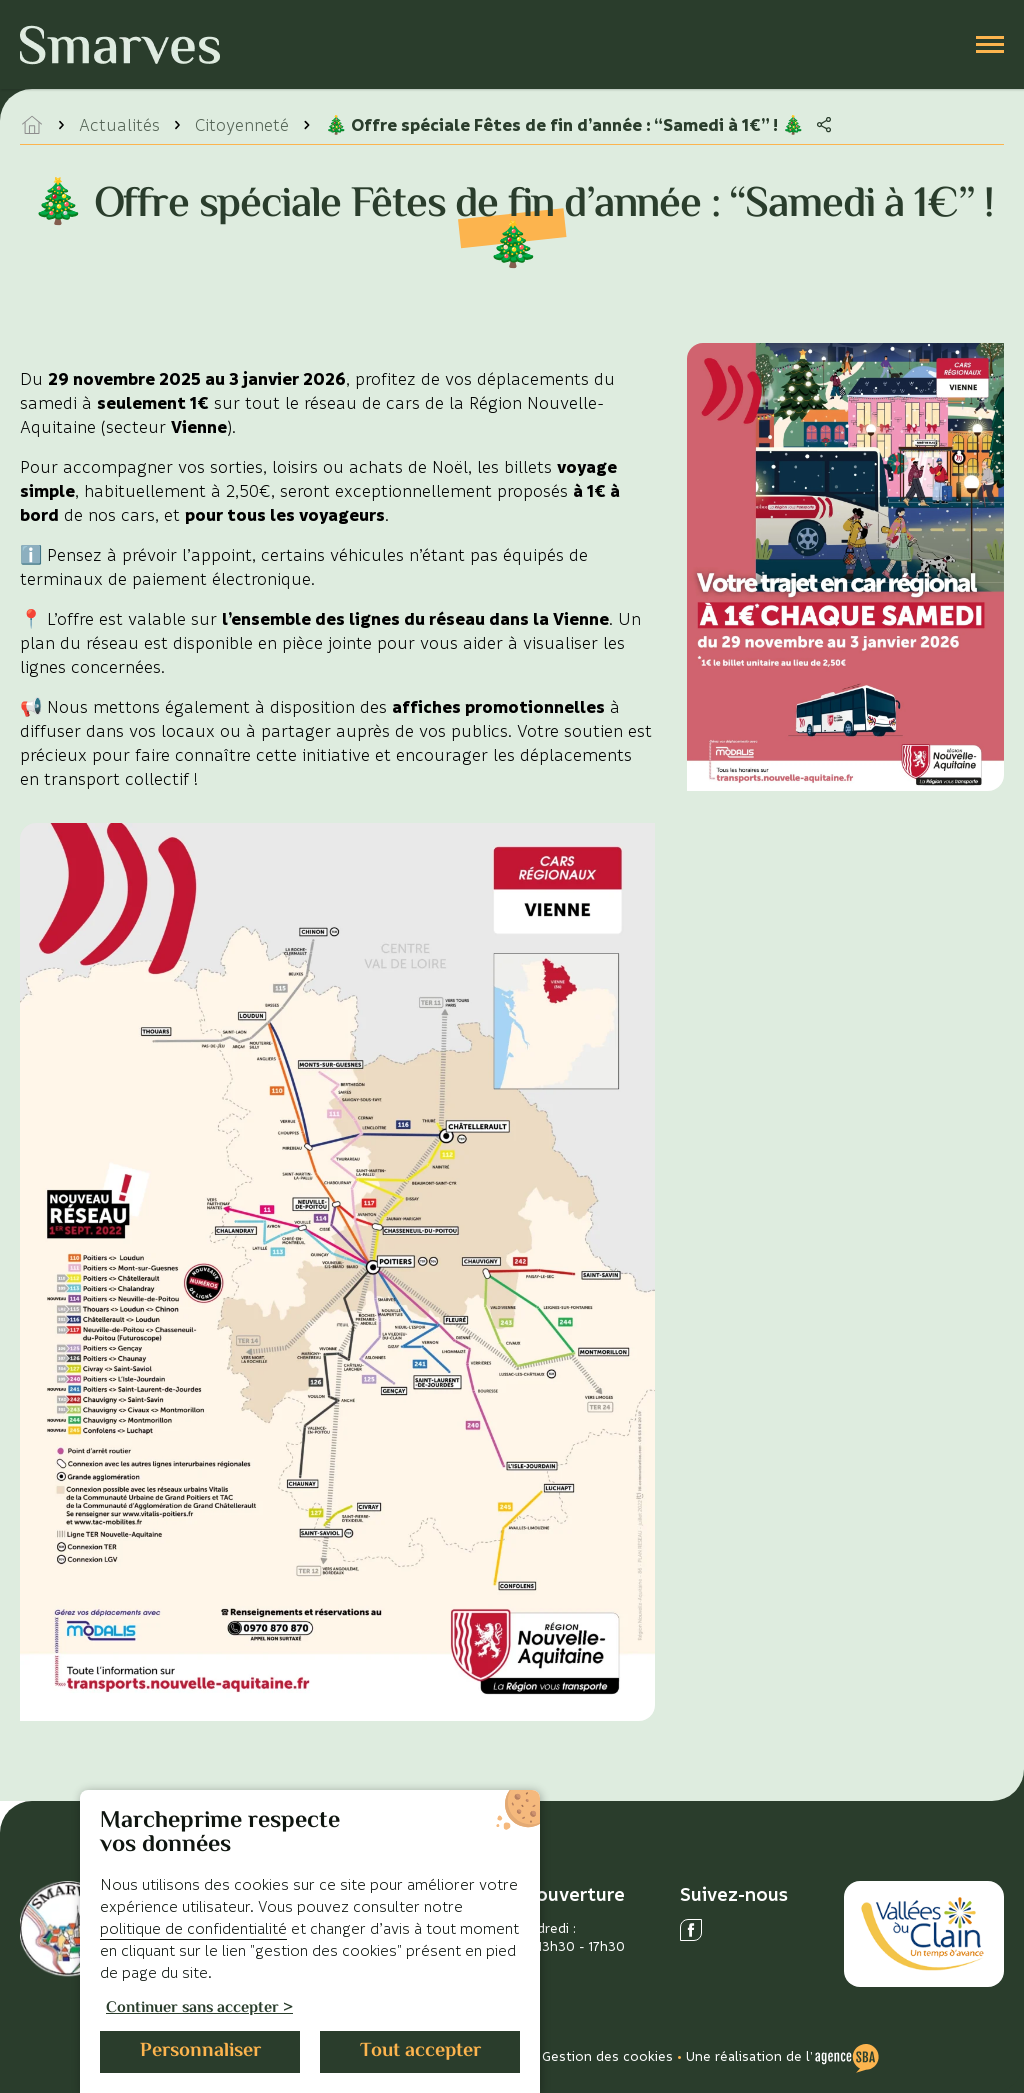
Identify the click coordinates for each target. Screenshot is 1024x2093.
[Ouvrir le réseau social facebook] (691, 1930)
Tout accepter (420, 2051)
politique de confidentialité (193, 1928)
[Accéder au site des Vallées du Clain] (924, 1934)
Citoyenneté (242, 124)
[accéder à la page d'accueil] (32, 125)
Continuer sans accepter (192, 2009)
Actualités (119, 124)
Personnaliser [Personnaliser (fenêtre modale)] (200, 2051)
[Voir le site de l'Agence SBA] (847, 2056)
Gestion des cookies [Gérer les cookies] (607, 2055)
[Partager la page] (824, 125)
